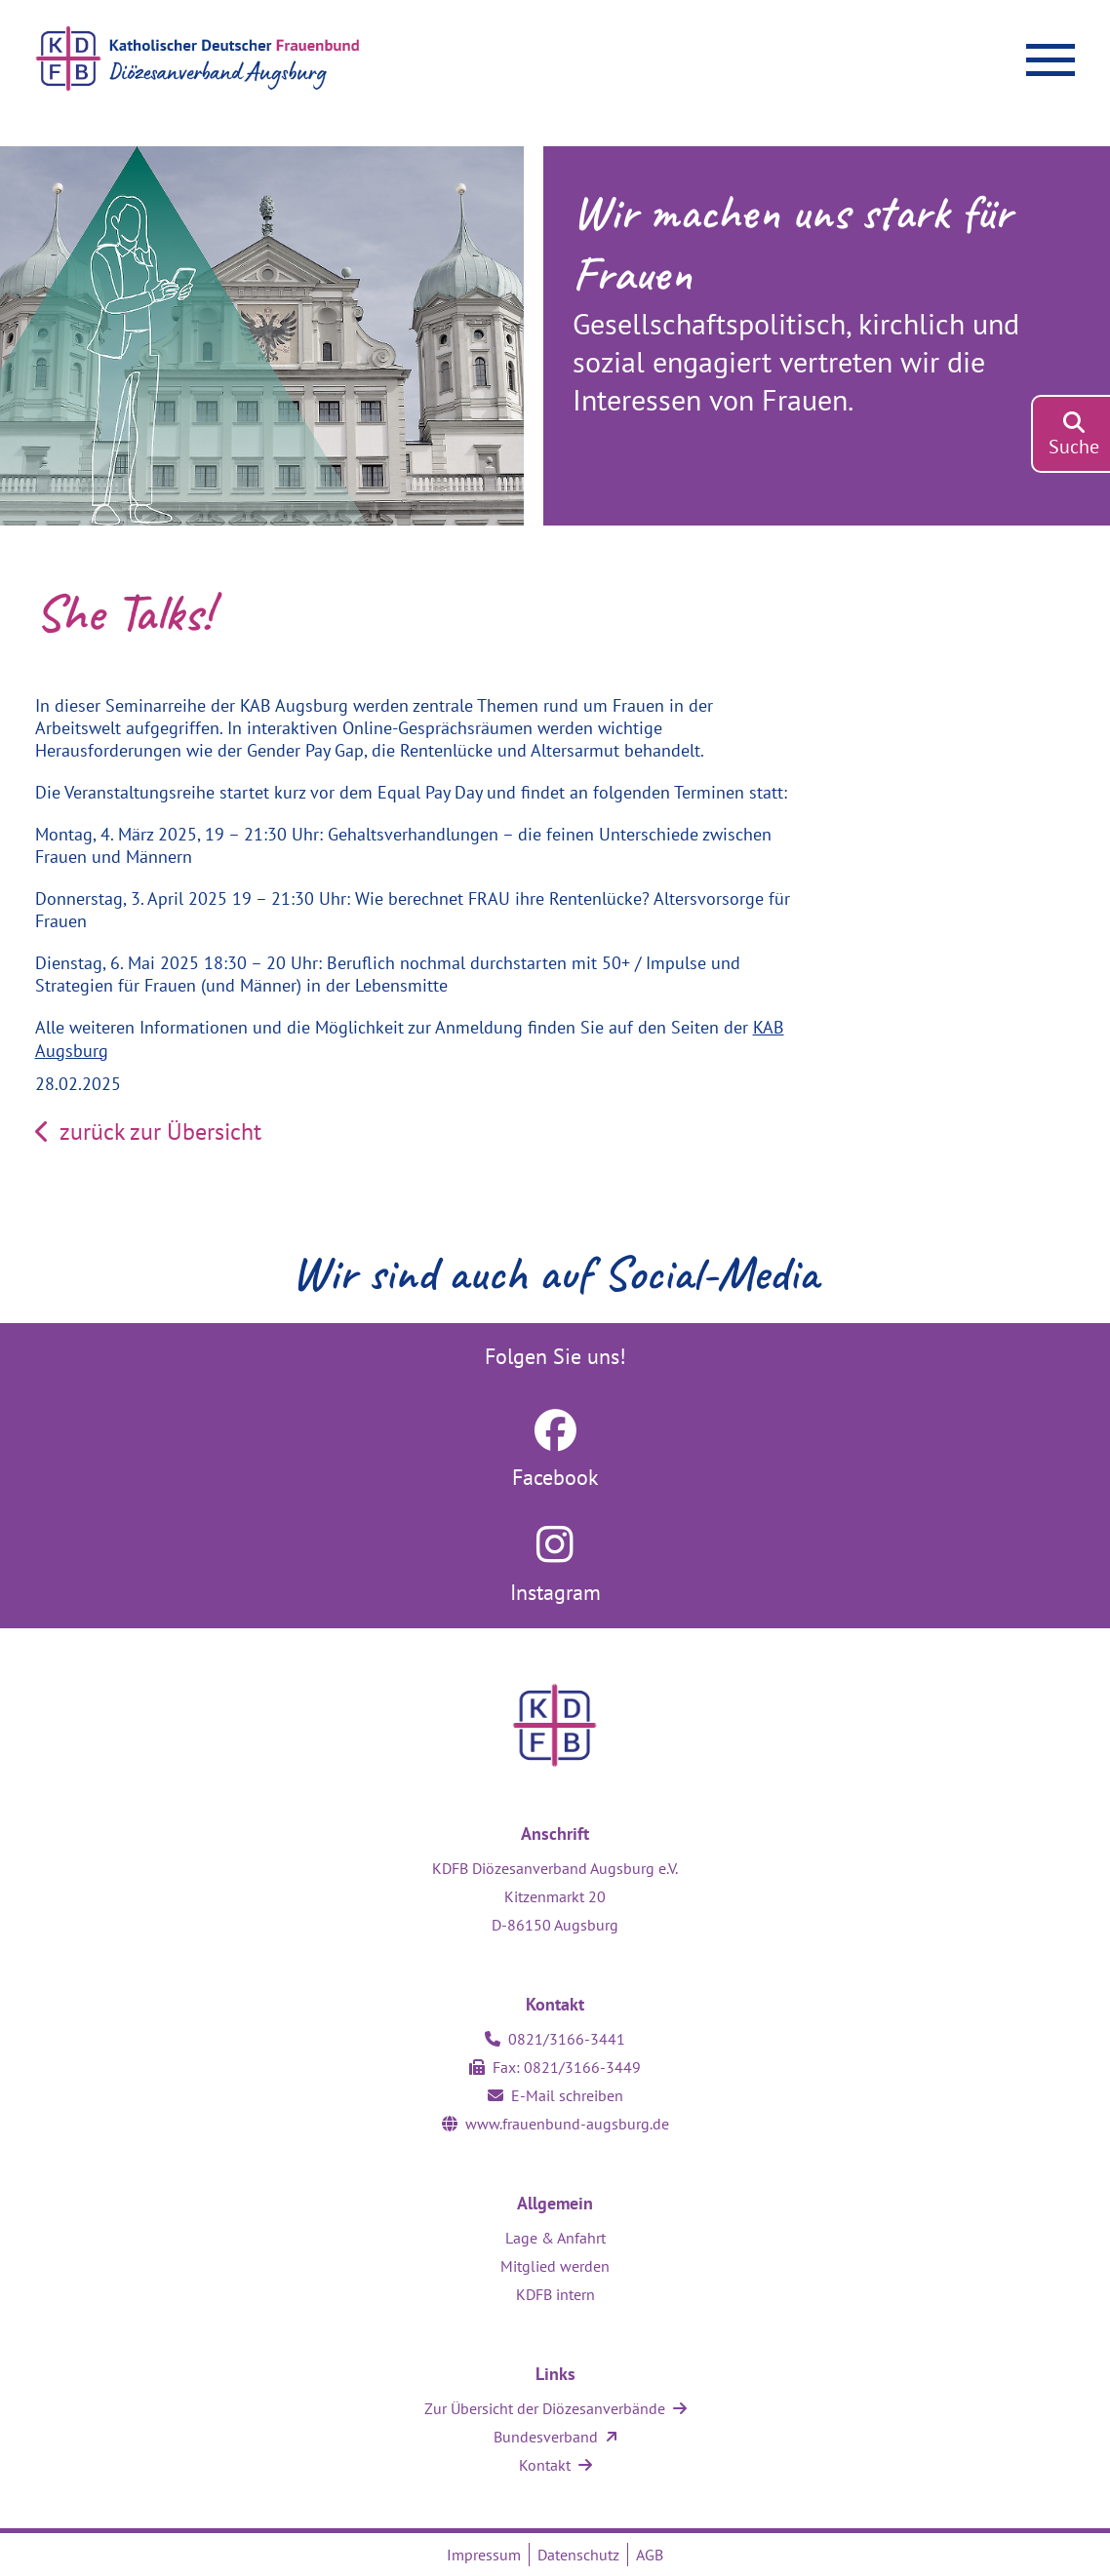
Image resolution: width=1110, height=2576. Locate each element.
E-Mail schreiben (567, 2095)
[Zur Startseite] (256, 58)
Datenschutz (578, 2554)
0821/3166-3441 (566, 2039)
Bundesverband (546, 2436)
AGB (649, 2554)
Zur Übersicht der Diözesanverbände (544, 2408)
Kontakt (545, 2465)
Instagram (555, 1592)
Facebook (555, 1477)
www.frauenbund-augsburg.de (567, 2123)
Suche (1074, 446)
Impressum (484, 2554)
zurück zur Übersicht (148, 1131)
